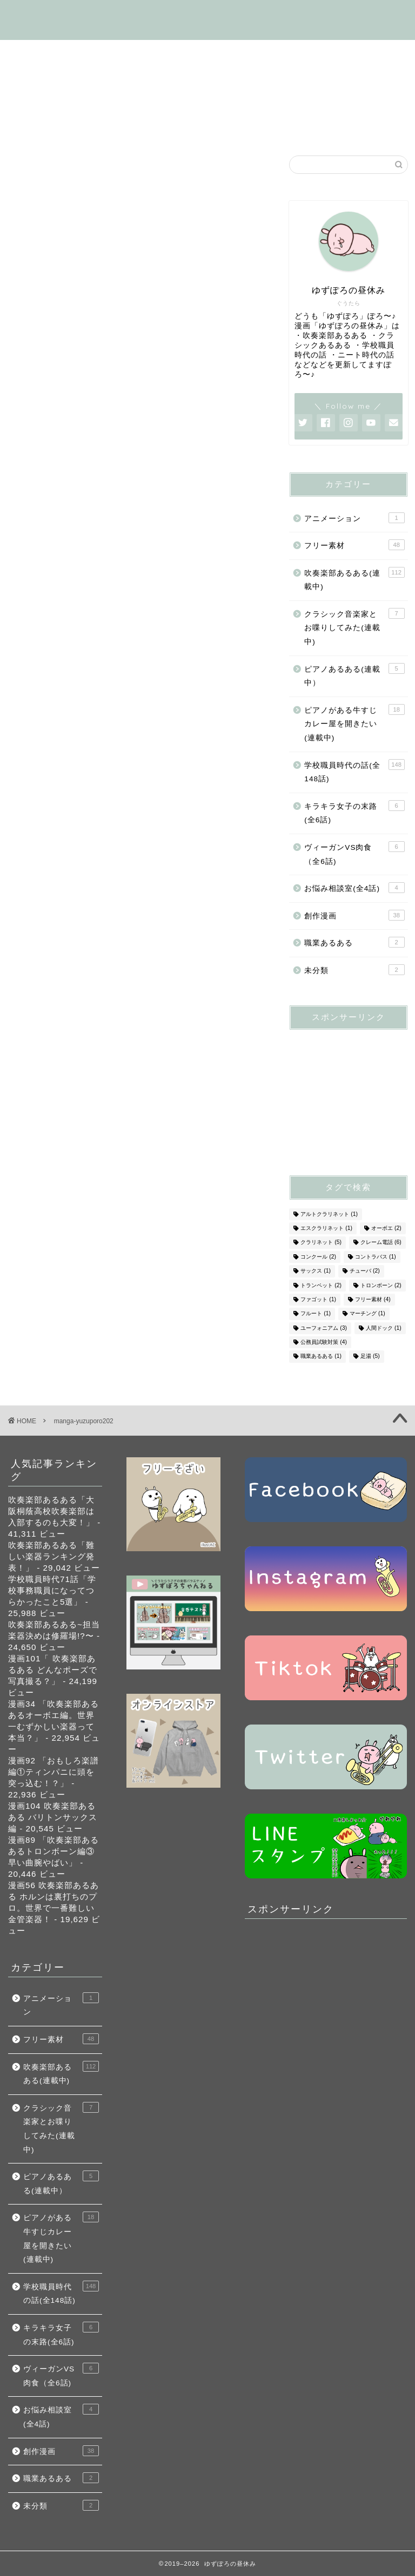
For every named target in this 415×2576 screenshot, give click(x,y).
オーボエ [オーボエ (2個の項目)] (386, 1228)
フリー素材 (263, 78)
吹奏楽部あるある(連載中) (181, 53)
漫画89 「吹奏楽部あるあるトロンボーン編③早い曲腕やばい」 (53, 1851)
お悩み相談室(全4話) (66, 127)
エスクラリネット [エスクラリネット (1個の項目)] (326, 1228)
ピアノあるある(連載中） (354, 675)
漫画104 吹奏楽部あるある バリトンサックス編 (52, 1817)
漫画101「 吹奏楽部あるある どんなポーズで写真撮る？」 (52, 1670)
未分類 (354, 969)
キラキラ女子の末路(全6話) (78, 102)
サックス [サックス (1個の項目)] (315, 1271)
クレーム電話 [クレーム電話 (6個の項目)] (380, 1243)
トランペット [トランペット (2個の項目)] (321, 1285)
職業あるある (354, 942)
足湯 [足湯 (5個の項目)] (370, 1357)
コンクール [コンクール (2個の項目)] (318, 1257)
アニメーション (354, 517)
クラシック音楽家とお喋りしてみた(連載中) (354, 627)
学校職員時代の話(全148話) (315, 53)
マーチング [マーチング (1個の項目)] (367, 1314)
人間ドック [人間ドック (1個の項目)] (383, 1328)
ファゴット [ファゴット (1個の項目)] (318, 1299)
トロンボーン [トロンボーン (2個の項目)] (380, 1285)
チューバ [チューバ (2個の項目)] (365, 1271)
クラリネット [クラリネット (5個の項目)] (321, 1243)
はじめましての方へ (63, 53)
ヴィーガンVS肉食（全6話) (213, 102)
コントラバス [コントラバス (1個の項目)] (375, 1257)
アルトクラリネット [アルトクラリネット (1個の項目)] (329, 1214)
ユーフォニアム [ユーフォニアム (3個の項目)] (323, 1328)
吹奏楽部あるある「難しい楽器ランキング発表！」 (51, 1556)
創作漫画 (311, 102)
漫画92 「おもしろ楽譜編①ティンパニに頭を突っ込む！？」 (53, 1772)
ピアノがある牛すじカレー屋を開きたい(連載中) (354, 723)
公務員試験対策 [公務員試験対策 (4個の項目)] (323, 1342)
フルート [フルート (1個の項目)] (315, 1314)
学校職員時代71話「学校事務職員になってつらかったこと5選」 (52, 1590)
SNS (143, 127)
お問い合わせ (205, 127)
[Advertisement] (351, 1092)
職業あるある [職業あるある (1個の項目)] (321, 1357)
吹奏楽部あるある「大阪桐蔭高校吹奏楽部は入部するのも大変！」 (51, 1511)
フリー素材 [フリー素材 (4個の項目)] (373, 1299)
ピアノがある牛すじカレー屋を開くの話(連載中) (119, 78)
